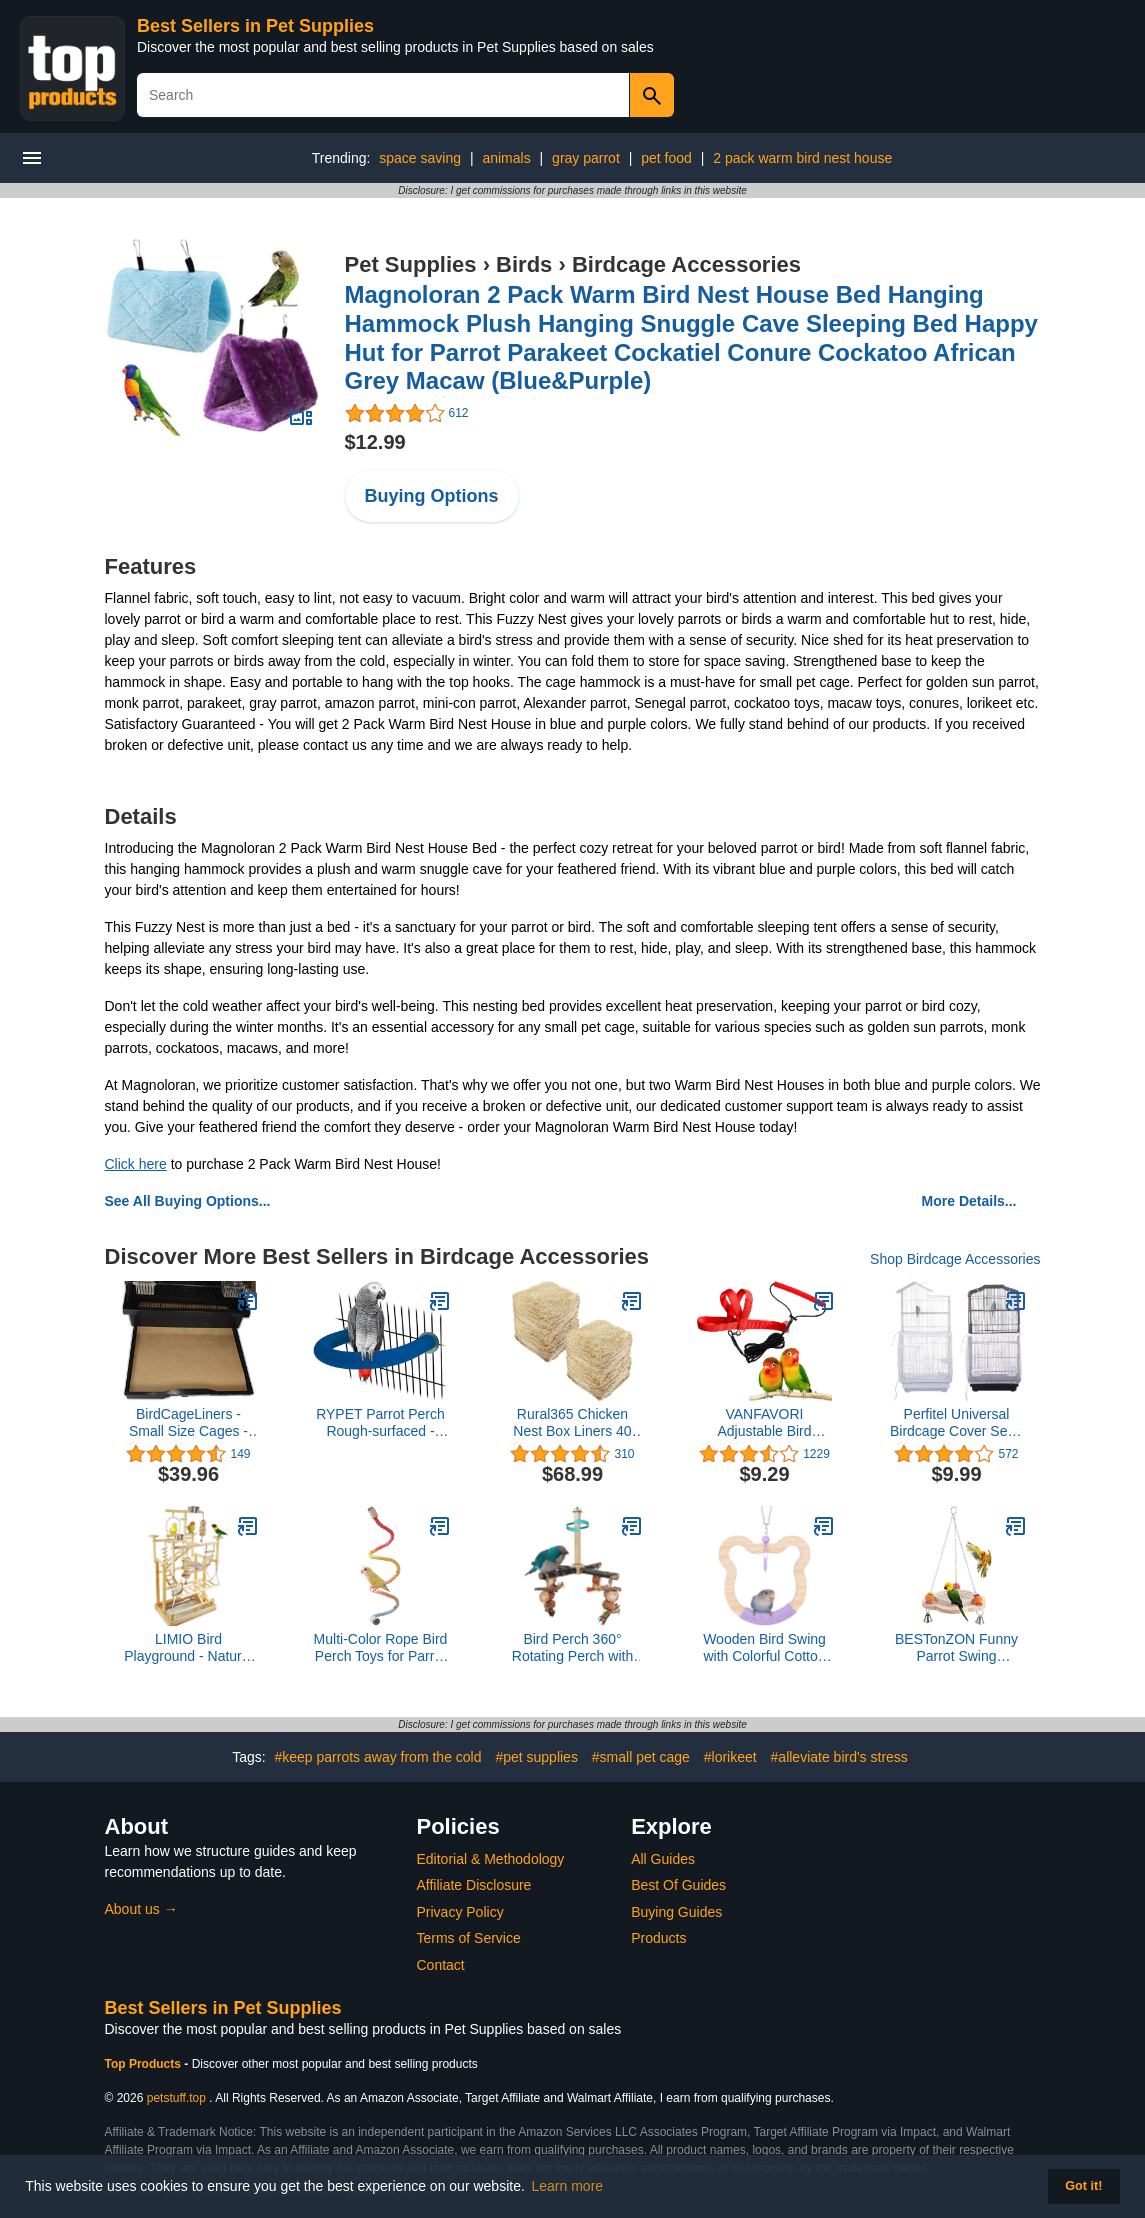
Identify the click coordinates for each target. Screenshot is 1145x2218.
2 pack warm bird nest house (802, 158)
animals (506, 158)
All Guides (663, 1859)
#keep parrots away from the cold (378, 1757)
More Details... (969, 1201)
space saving (420, 158)
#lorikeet (730, 1757)
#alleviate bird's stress (839, 1757)
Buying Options (432, 496)
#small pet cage (641, 1757)
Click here (136, 1164)
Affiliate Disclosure (474, 1885)
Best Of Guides (678, 1885)
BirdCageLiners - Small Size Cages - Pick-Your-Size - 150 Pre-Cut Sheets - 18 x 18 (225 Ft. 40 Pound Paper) (188, 1423)
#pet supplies (536, 1757)
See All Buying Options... (188, 1201)
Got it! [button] (1083, 2186)
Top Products (145, 2064)
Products (658, 1938)
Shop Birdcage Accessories (955, 1259)
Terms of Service (469, 1938)
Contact (441, 1965)
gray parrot (586, 158)
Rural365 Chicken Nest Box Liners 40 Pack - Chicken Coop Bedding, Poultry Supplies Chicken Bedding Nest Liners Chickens (573, 1423)
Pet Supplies (411, 264)
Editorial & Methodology (491, 1859)
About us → (141, 1909)
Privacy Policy (460, 1912)
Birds (524, 264)
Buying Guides (676, 1912)
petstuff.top (176, 2098)
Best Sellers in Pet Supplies (255, 26)
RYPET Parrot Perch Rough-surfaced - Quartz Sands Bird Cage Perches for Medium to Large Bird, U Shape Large (380, 1423)
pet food (666, 158)
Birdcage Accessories (686, 264)
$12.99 (375, 442)
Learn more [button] (568, 2186)
